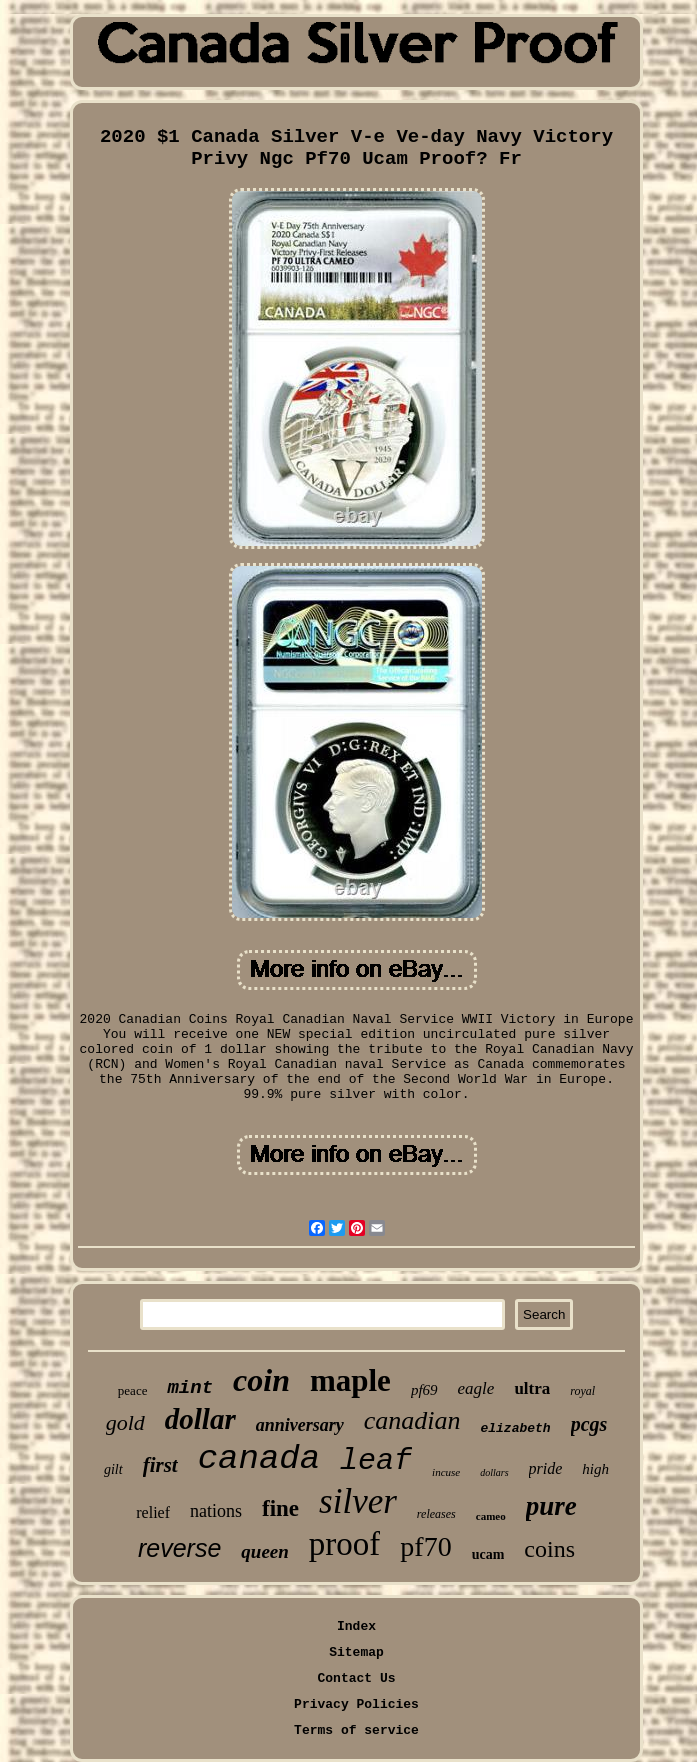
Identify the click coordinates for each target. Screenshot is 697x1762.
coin (261, 1380)
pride (546, 1468)
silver (358, 1501)
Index (356, 1626)
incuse (446, 1472)
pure (551, 1506)
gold (125, 1422)
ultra (532, 1388)
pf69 (424, 1390)
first (160, 1465)
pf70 (425, 1546)
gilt (113, 1469)
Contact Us (356, 1678)
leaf (376, 1461)
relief (153, 1512)
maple (350, 1380)
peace (133, 1390)
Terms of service (356, 1730)
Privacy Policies (356, 1704)
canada (259, 1459)
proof (344, 1544)
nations (216, 1511)
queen (265, 1551)
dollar (200, 1419)
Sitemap (356, 1652)
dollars (494, 1472)
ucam (488, 1554)
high (595, 1469)
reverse (179, 1548)
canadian (412, 1420)
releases (436, 1514)
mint (190, 1388)
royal (582, 1391)
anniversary (300, 1425)
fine (280, 1508)
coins (549, 1549)
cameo (491, 1516)
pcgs (589, 1424)
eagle (476, 1388)
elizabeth (515, 1428)
